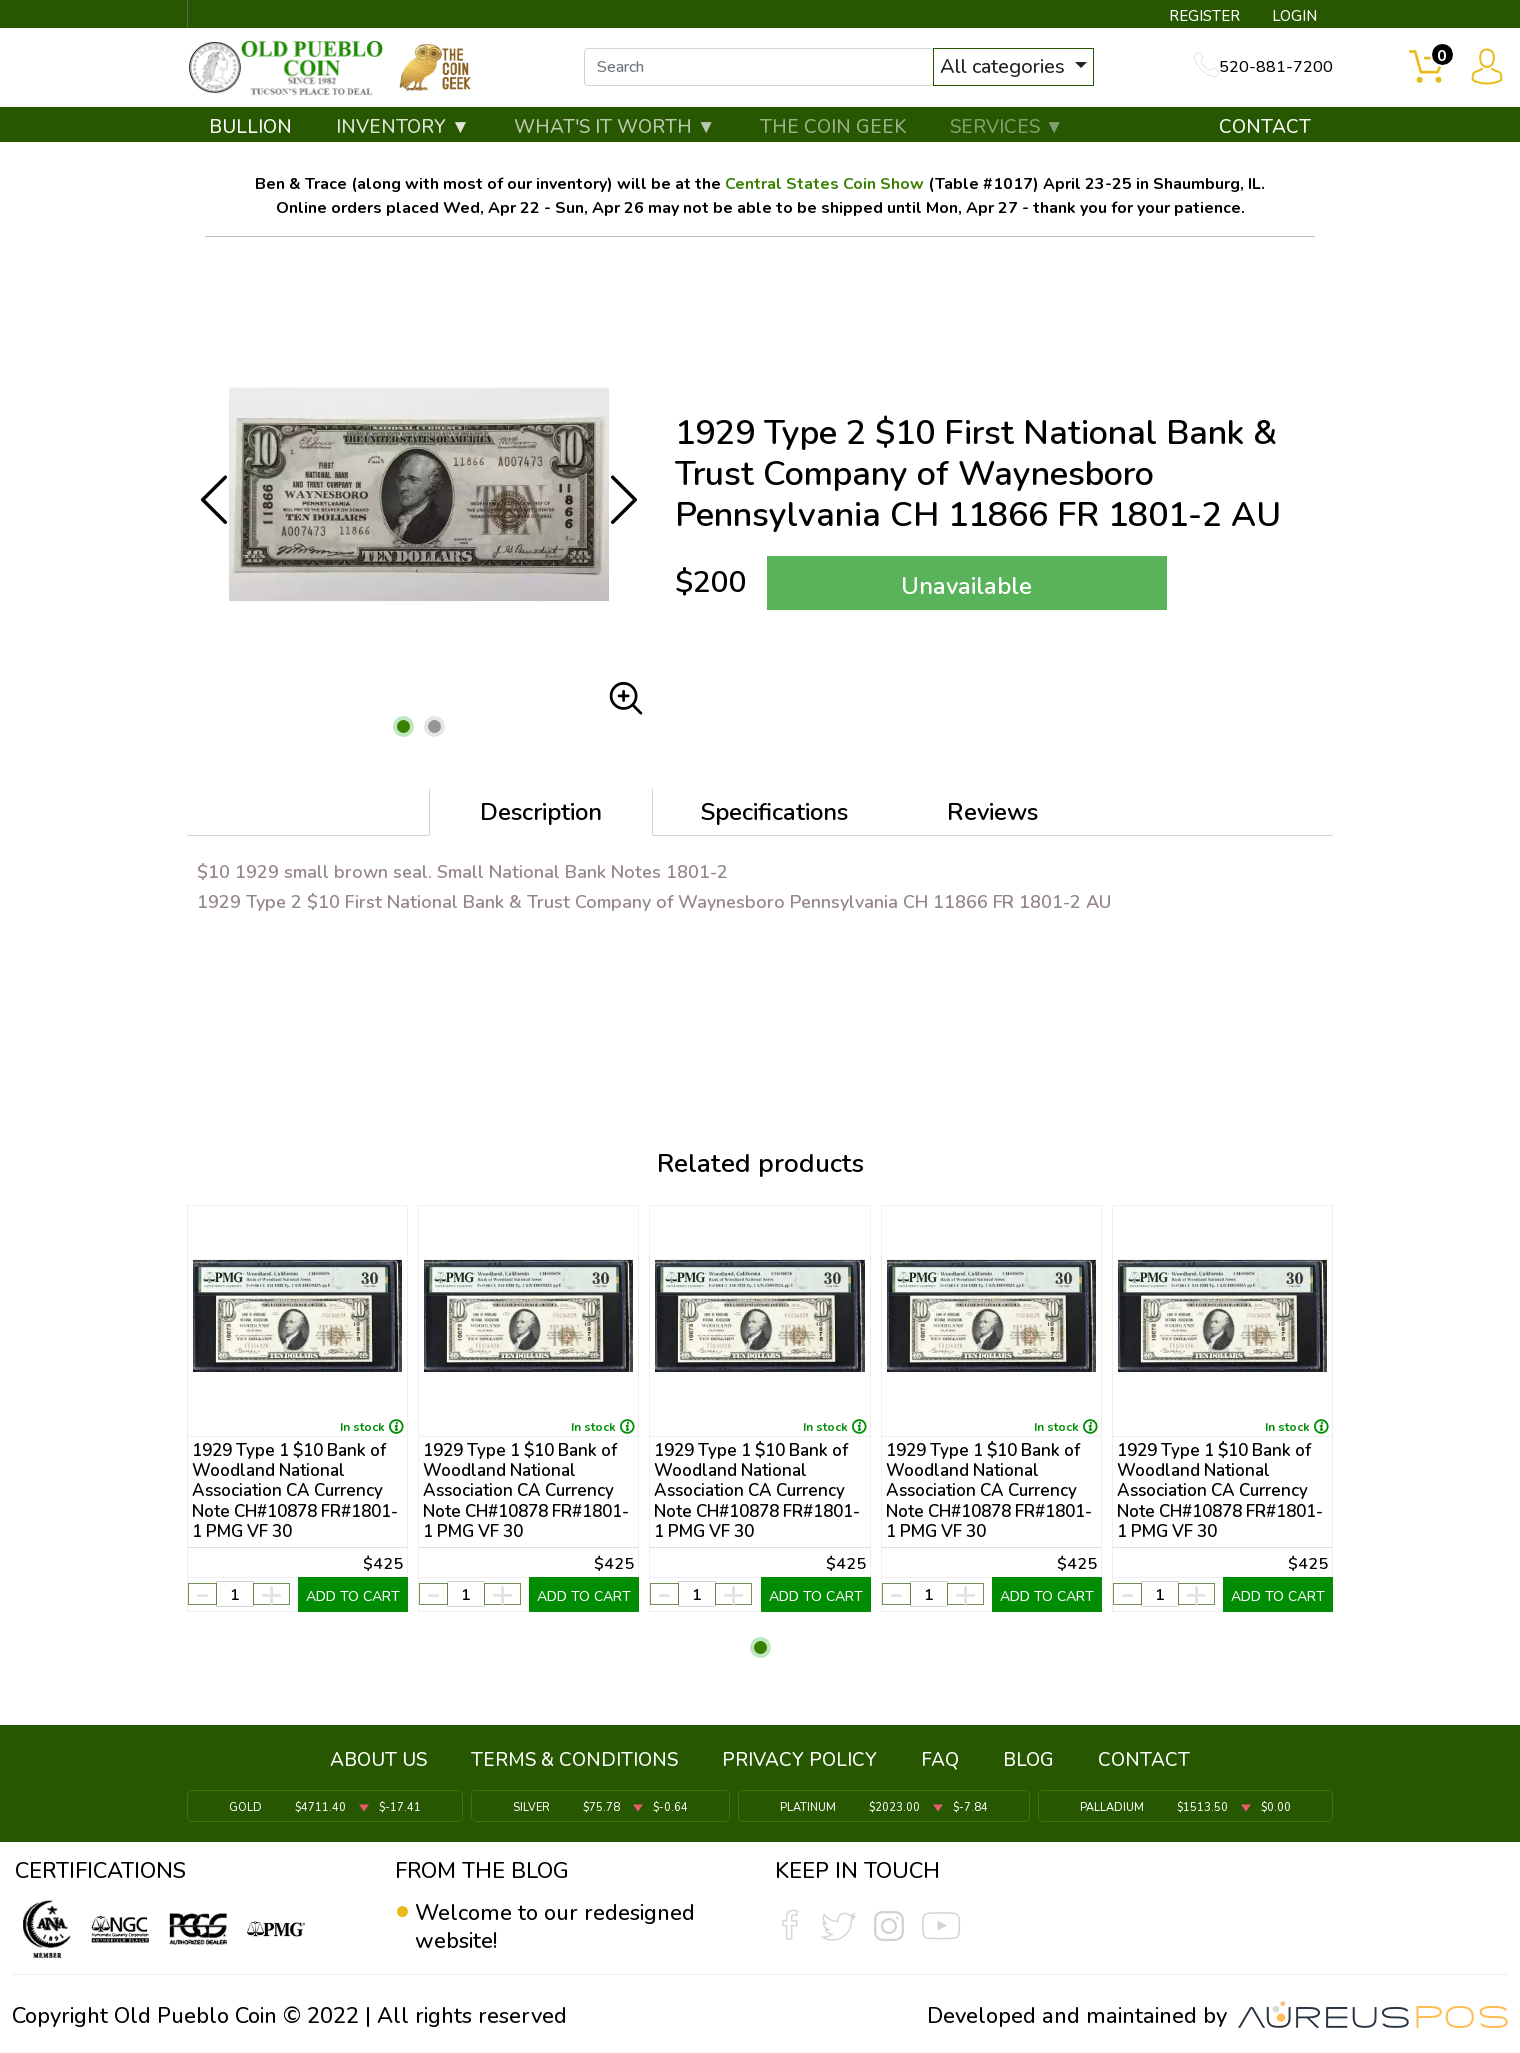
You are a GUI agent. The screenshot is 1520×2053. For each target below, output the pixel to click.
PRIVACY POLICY (799, 1760)
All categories (1005, 67)
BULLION (250, 127)
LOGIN (1294, 16)
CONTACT (1265, 127)
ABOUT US (378, 1760)
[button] (403, 727)
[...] (759, 68)
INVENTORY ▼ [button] (403, 127)
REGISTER (1204, 16)
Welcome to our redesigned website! (555, 1927)
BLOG (1028, 1760)
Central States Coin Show (824, 185)
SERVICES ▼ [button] (1007, 127)
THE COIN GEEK (833, 127)
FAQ (940, 1760)
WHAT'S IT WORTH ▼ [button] (615, 127)
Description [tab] (541, 813)
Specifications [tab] (774, 813)
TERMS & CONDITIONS (574, 1760)
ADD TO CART (353, 1596)
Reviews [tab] (992, 813)
